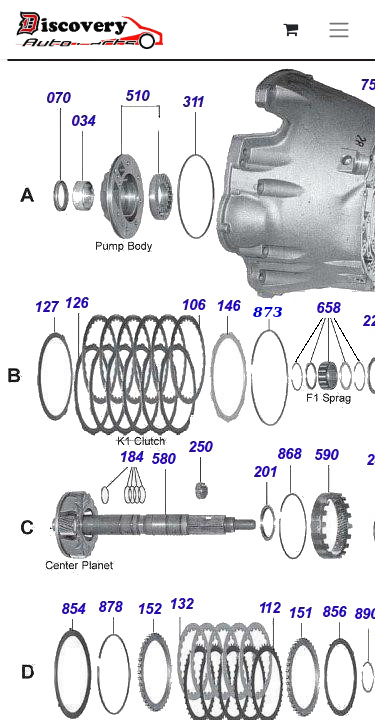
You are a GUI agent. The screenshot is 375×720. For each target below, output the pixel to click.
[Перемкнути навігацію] (339, 29)
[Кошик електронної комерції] (290, 29)
